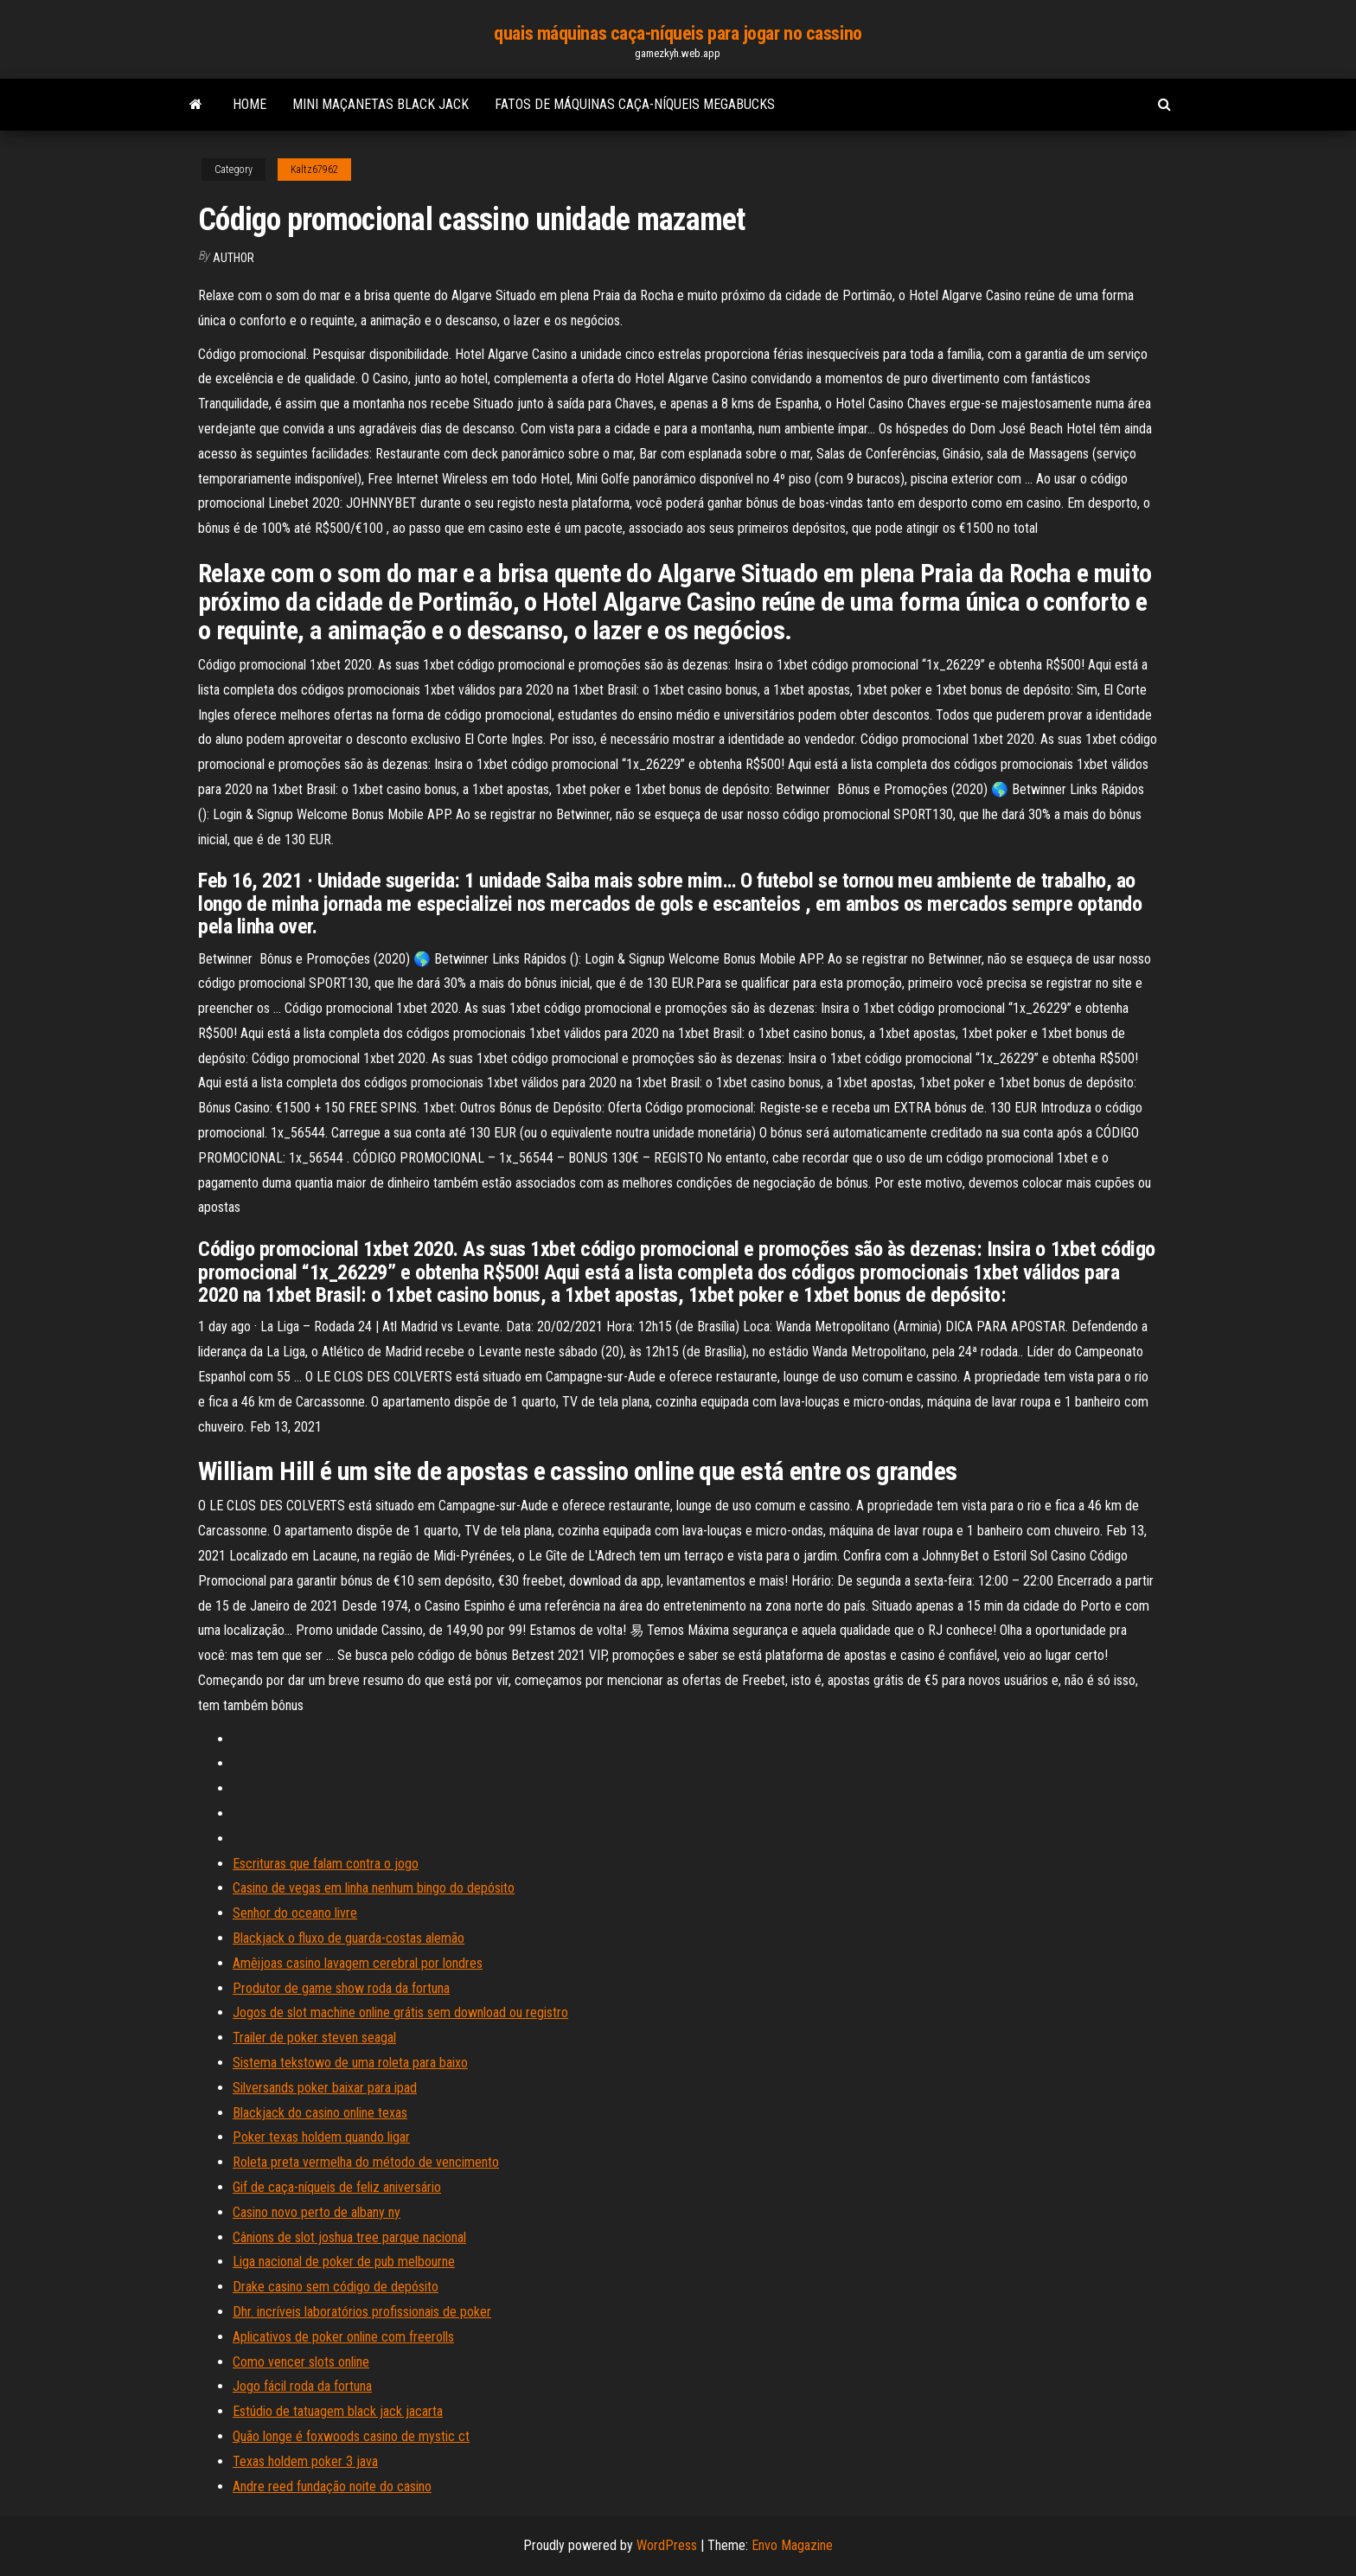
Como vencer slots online (301, 2362)
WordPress (666, 2545)
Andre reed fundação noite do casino (332, 2486)
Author (233, 258)
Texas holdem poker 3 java (305, 2461)
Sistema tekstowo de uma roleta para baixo (350, 2062)
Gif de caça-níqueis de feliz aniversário (337, 2187)
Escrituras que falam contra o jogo (326, 1863)
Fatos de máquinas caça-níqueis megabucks (635, 104)
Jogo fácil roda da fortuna (302, 2386)
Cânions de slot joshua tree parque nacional (349, 2237)
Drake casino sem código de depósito (335, 2286)
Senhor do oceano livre (295, 1913)
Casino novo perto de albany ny (316, 2212)
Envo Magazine (792, 2545)
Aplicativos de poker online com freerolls (343, 2337)
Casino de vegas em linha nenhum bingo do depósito (374, 1888)
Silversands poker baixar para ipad (325, 2087)
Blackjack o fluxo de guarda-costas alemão (348, 1938)
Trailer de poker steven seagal (314, 2037)
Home (249, 104)
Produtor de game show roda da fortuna (341, 1988)
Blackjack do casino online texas (320, 2113)
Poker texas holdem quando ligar (321, 2137)
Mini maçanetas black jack (380, 104)
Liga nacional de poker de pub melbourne (344, 2261)
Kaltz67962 (314, 169)
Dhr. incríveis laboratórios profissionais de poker (362, 2312)
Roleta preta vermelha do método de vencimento (366, 2162)
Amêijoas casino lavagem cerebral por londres (358, 1963)
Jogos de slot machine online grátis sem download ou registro (400, 2012)
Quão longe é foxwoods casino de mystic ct (351, 2436)
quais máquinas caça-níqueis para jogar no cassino (677, 33)
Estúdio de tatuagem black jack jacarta (338, 2411)
